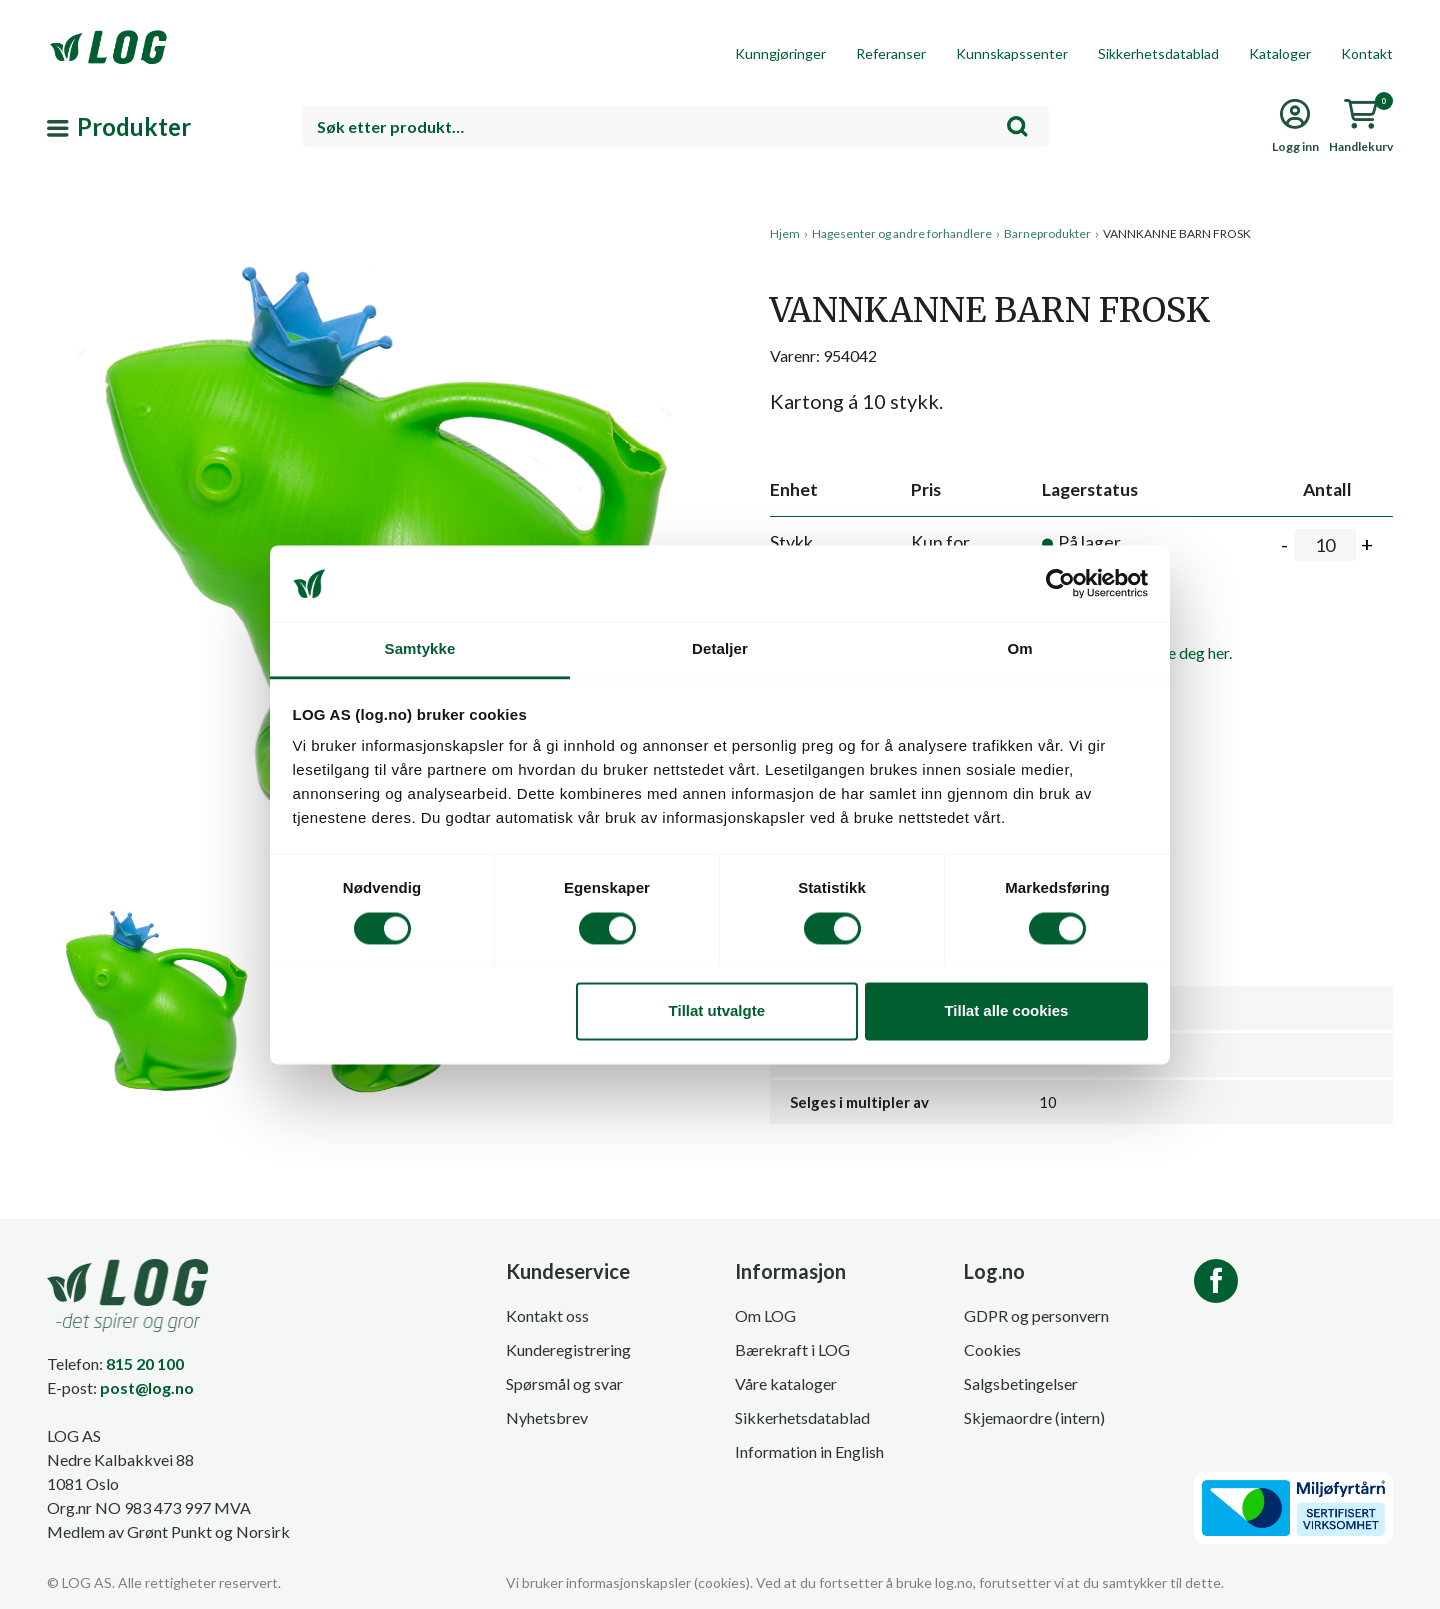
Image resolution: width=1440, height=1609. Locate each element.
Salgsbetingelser (1021, 1383)
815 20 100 (145, 1363)
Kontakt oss (547, 1315)
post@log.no (147, 1387)
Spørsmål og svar (564, 1383)
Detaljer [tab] (720, 649)
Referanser (891, 53)
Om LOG (765, 1315)
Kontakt (1367, 53)
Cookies (992, 1349)
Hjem (785, 233)
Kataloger (1280, 53)
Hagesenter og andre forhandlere (902, 233)
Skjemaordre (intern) (1034, 1417)
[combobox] (675, 126)
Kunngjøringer (780, 53)
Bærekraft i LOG (792, 1349)
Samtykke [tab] (420, 649)
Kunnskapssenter (1012, 53)
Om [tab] (1019, 649)
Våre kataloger (786, 1383)
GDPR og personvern (1036, 1315)
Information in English (809, 1451)
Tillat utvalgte (717, 1011)
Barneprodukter (1047, 233)
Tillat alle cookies (1006, 1011)
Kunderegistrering (568, 1349)
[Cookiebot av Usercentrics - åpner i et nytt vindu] (1060, 583)
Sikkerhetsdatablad (1158, 53)
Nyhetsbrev (547, 1417)
